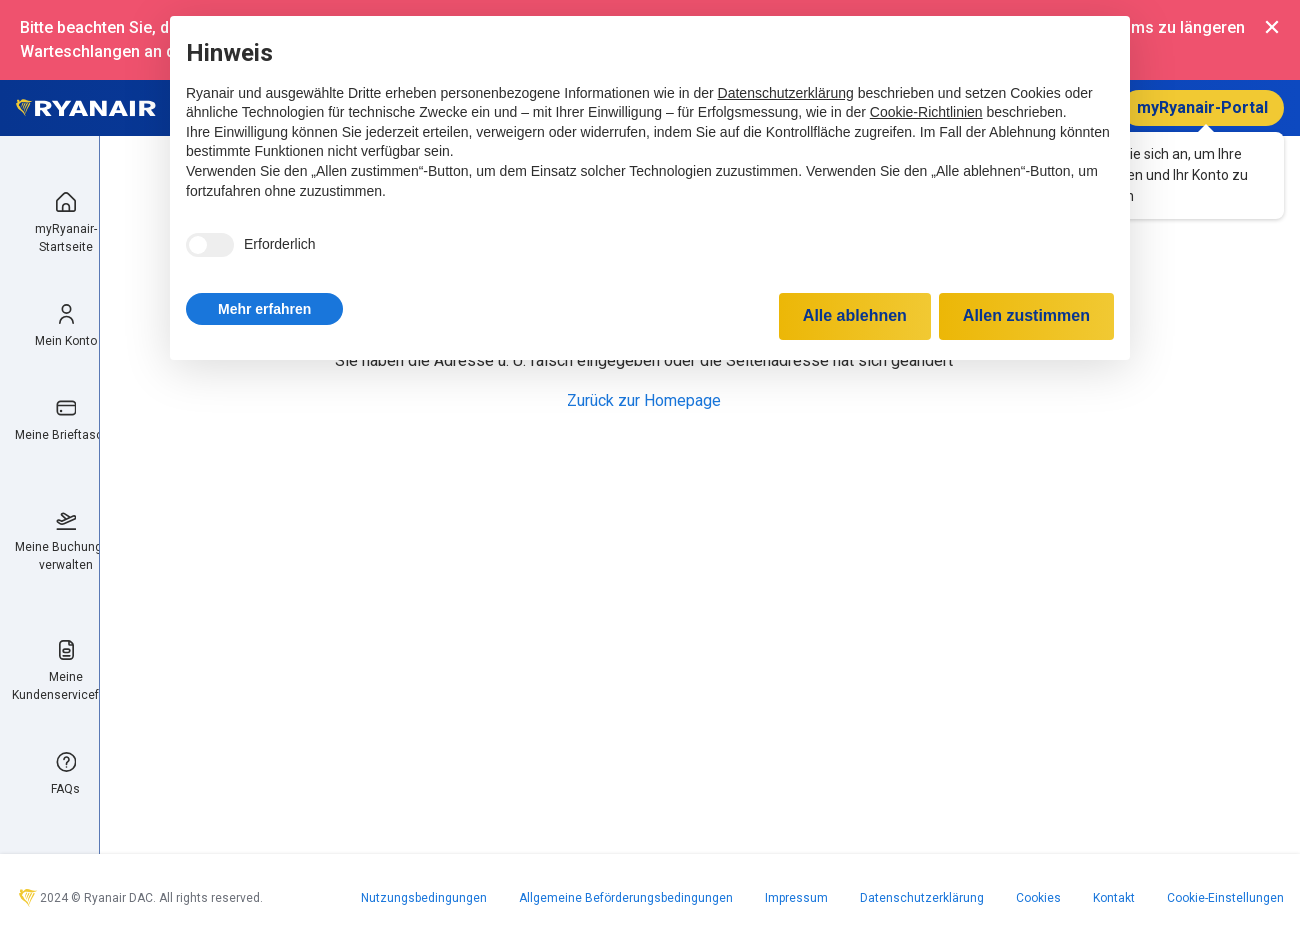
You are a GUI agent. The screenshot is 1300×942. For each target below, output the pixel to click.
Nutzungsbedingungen (424, 898)
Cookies (1038, 898)
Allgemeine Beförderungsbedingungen (626, 898)
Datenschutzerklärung (922, 898)
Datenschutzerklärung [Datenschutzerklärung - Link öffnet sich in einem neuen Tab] (786, 93)
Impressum (796, 898)
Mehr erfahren (264, 309)
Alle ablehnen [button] (855, 315)
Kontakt (1114, 898)
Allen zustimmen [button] (1026, 315)
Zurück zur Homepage (644, 400)
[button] (264, 309)
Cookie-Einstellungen (1225, 898)
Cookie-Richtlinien (926, 112)
